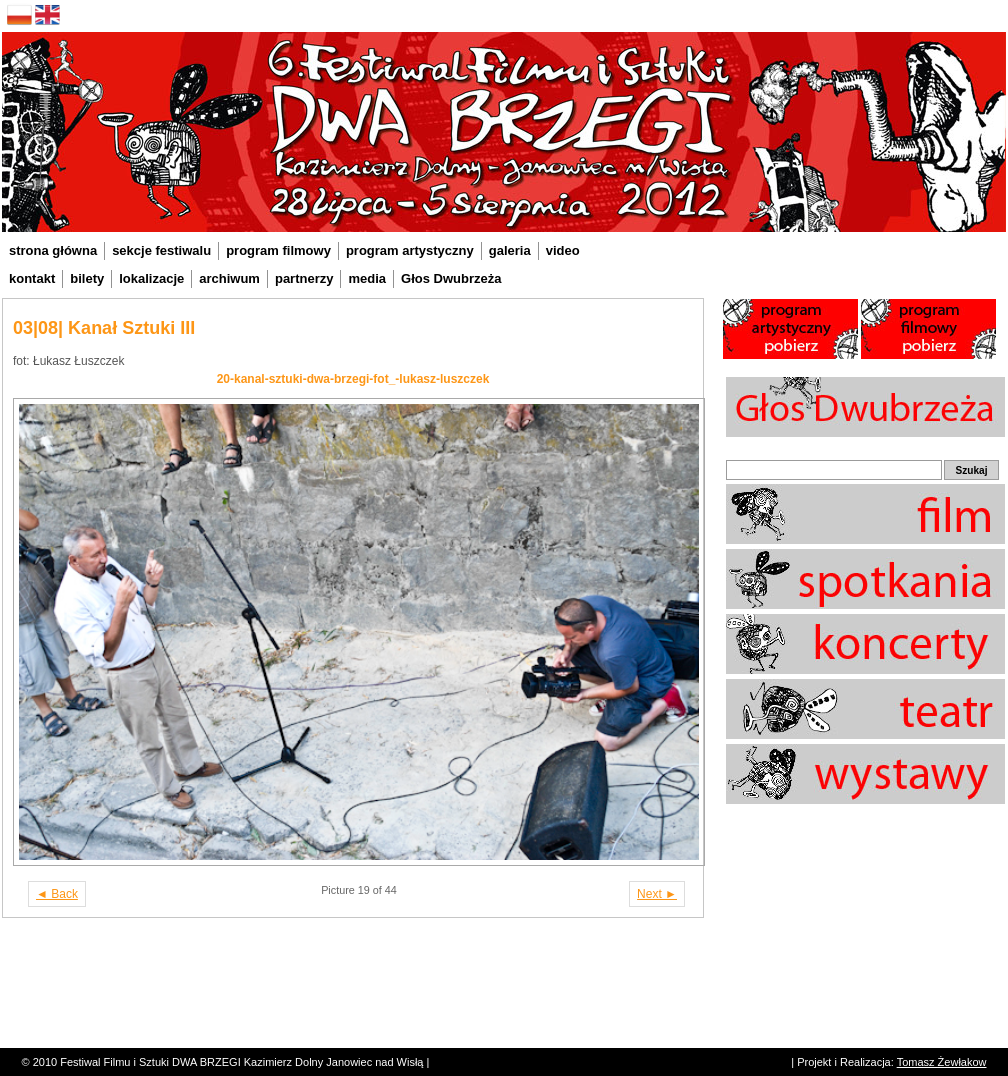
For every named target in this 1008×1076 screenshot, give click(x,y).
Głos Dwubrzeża (451, 278)
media (367, 278)
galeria (510, 250)
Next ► (657, 894)
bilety (87, 278)
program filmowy (278, 250)
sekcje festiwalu (161, 250)
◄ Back (57, 894)
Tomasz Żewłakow (942, 1062)
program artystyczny (410, 250)
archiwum (229, 278)
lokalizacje (151, 278)
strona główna (53, 250)
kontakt (32, 278)
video (563, 250)
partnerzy (304, 278)
